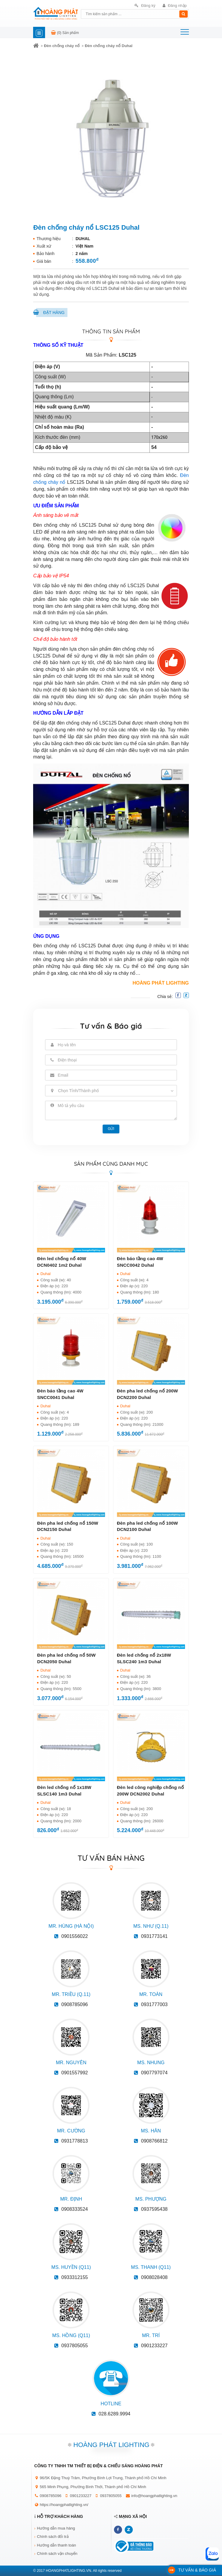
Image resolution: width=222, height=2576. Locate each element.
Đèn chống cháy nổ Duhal (108, 45)
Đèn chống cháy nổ (62, 45)
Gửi (111, 1129)
